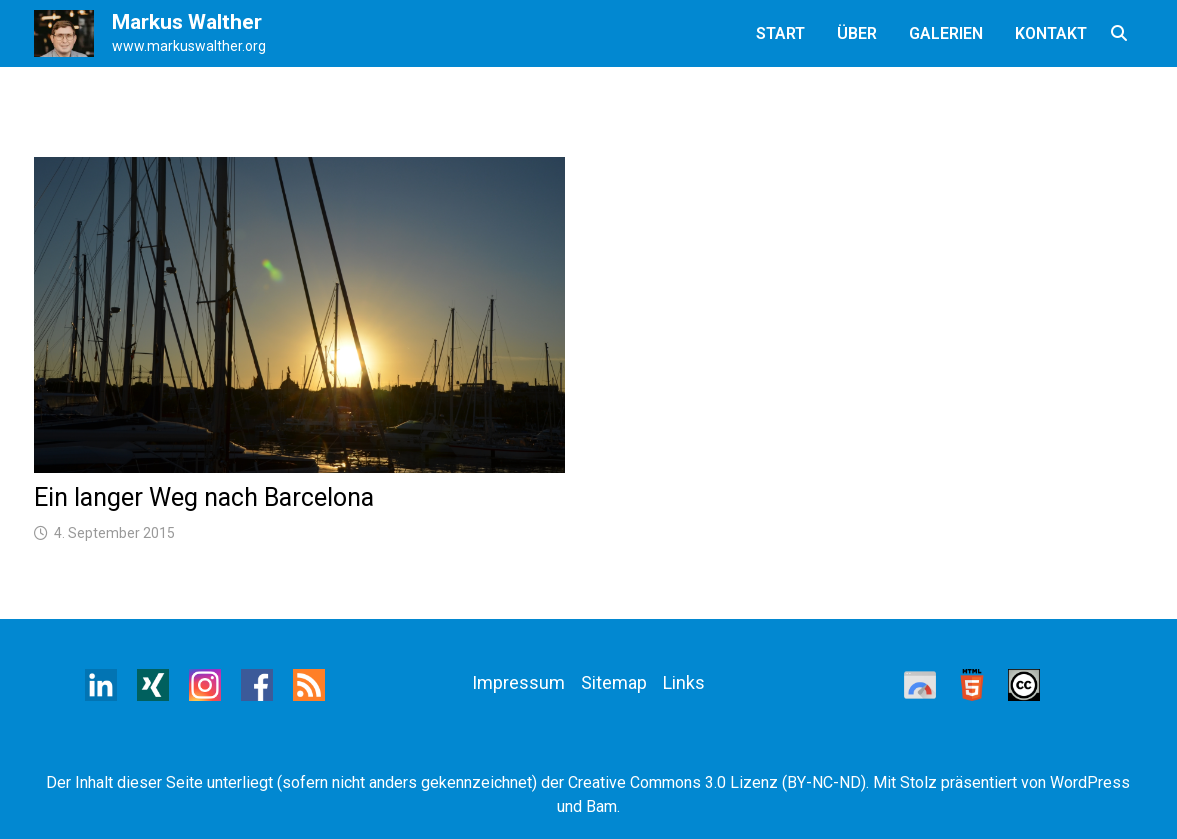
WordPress (1090, 782)
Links (684, 682)
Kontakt (1051, 33)
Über (857, 33)
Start (780, 33)
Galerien (946, 33)
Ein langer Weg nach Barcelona (204, 497)
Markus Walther (187, 22)
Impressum (518, 682)
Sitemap (614, 682)
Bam (601, 806)
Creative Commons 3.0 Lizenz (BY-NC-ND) (717, 782)
